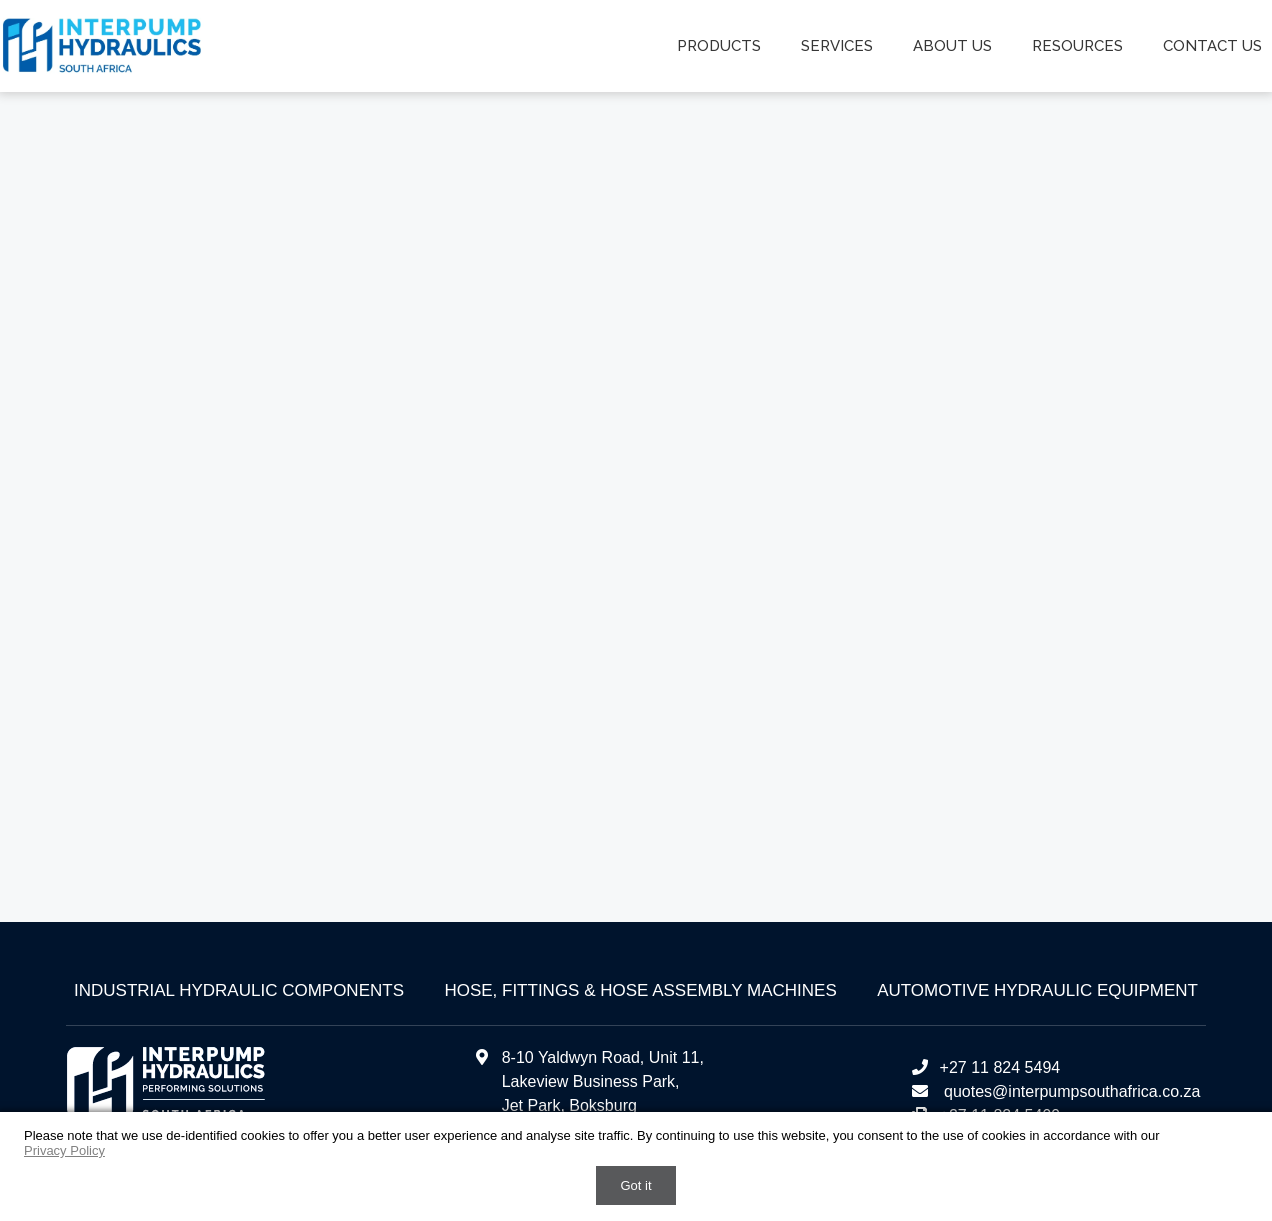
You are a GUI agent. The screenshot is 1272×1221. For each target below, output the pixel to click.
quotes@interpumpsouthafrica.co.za (1070, 1091)
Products (719, 46)
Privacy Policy (64, 1150)
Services (837, 46)
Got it (635, 1185)
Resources (1077, 46)
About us (952, 46)
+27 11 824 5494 (985, 1067)
